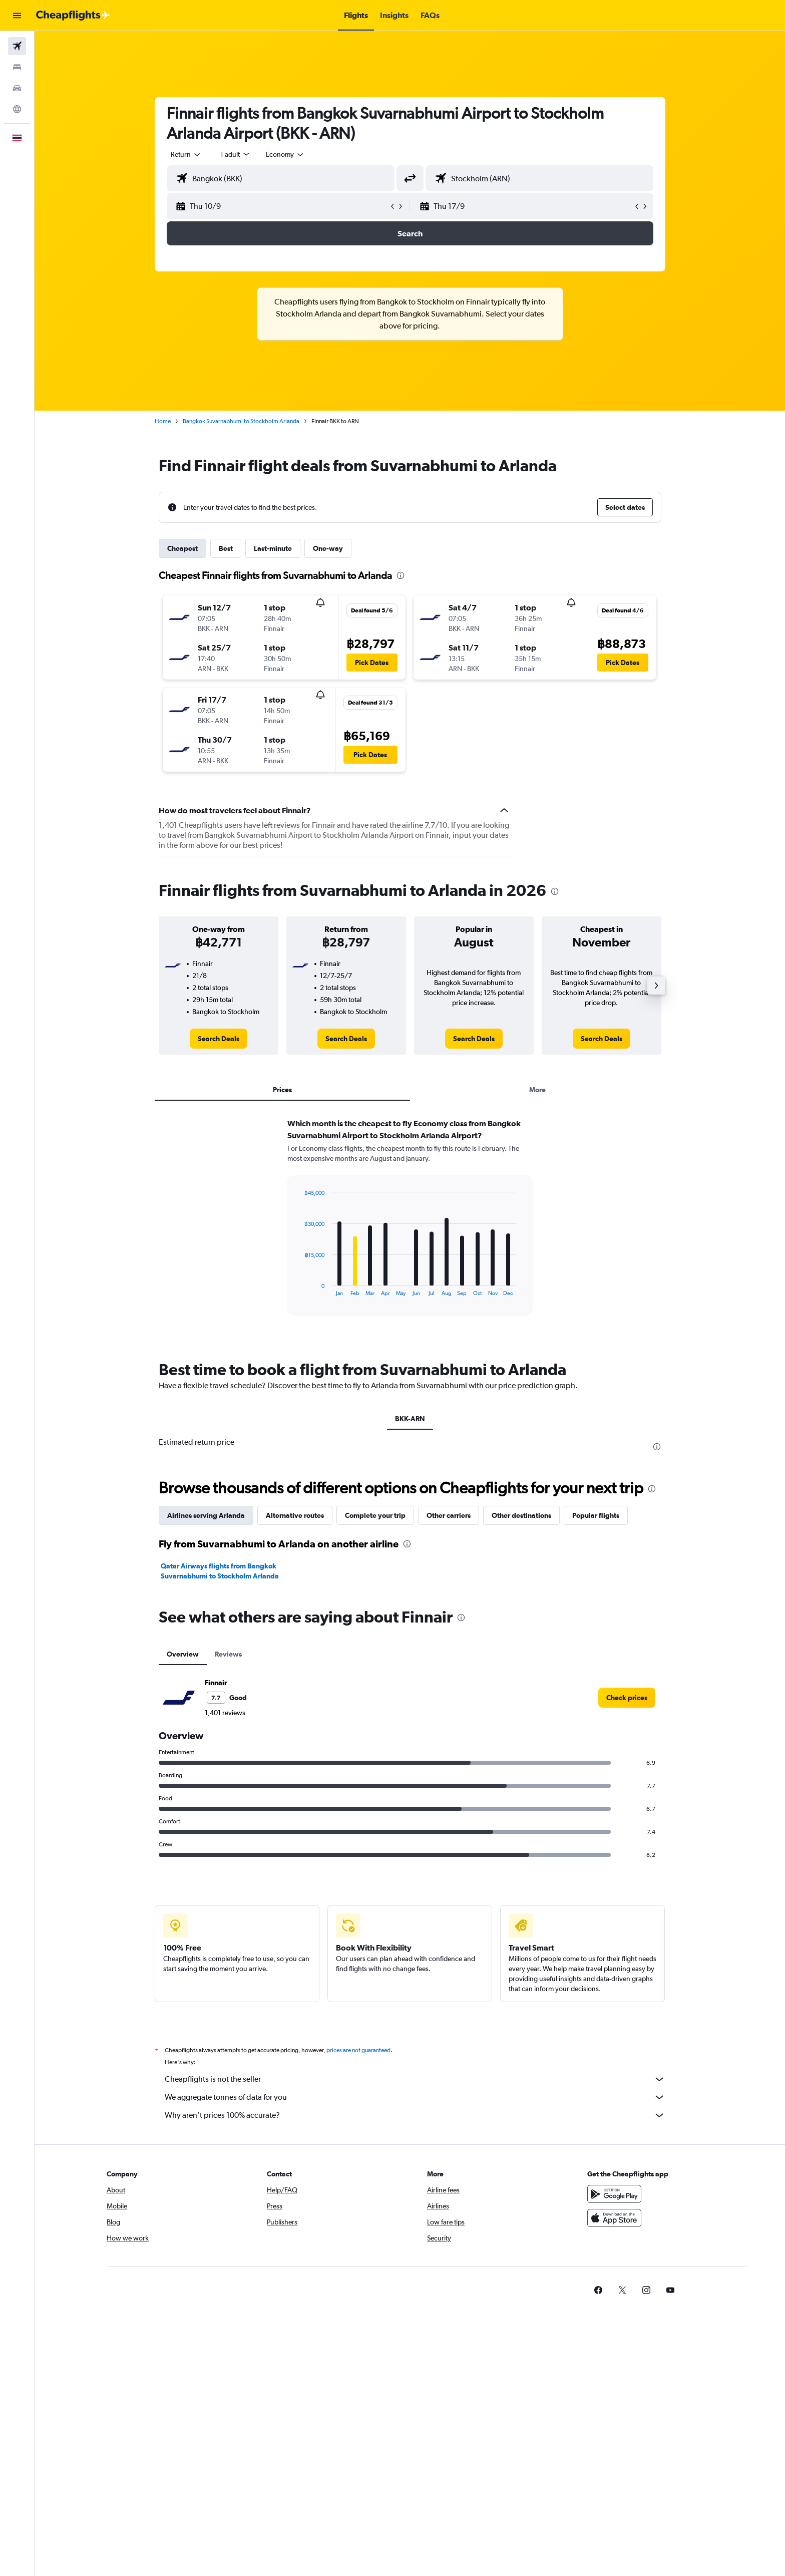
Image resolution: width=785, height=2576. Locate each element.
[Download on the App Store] (614, 2218)
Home (163, 421)
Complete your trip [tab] (375, 1515)
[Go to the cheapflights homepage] (73, 16)
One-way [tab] (328, 548)
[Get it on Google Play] (614, 2194)
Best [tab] (226, 548)
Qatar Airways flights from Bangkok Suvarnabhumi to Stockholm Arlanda (220, 1571)
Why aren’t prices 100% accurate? (415, 2115)
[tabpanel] (410, 1226)
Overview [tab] (183, 1654)
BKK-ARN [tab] (410, 1419)
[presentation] (400, 575)
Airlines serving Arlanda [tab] (206, 1515)
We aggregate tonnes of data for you (415, 2097)
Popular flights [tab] (595, 1515)
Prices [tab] (282, 1090)
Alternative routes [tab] (295, 1515)
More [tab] (537, 1090)
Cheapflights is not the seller (415, 2079)
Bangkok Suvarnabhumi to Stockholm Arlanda (241, 421)
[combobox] (186, 154)
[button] (17, 16)
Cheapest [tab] (182, 548)
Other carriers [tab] (449, 1515)
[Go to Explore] (17, 109)
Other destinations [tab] (521, 1515)
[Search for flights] (17, 46)
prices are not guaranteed (358, 2050)
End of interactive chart (299, 1288)
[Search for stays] (17, 67)
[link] (218, 1039)
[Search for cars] (17, 88)
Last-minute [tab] (273, 548)
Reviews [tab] (228, 1654)
